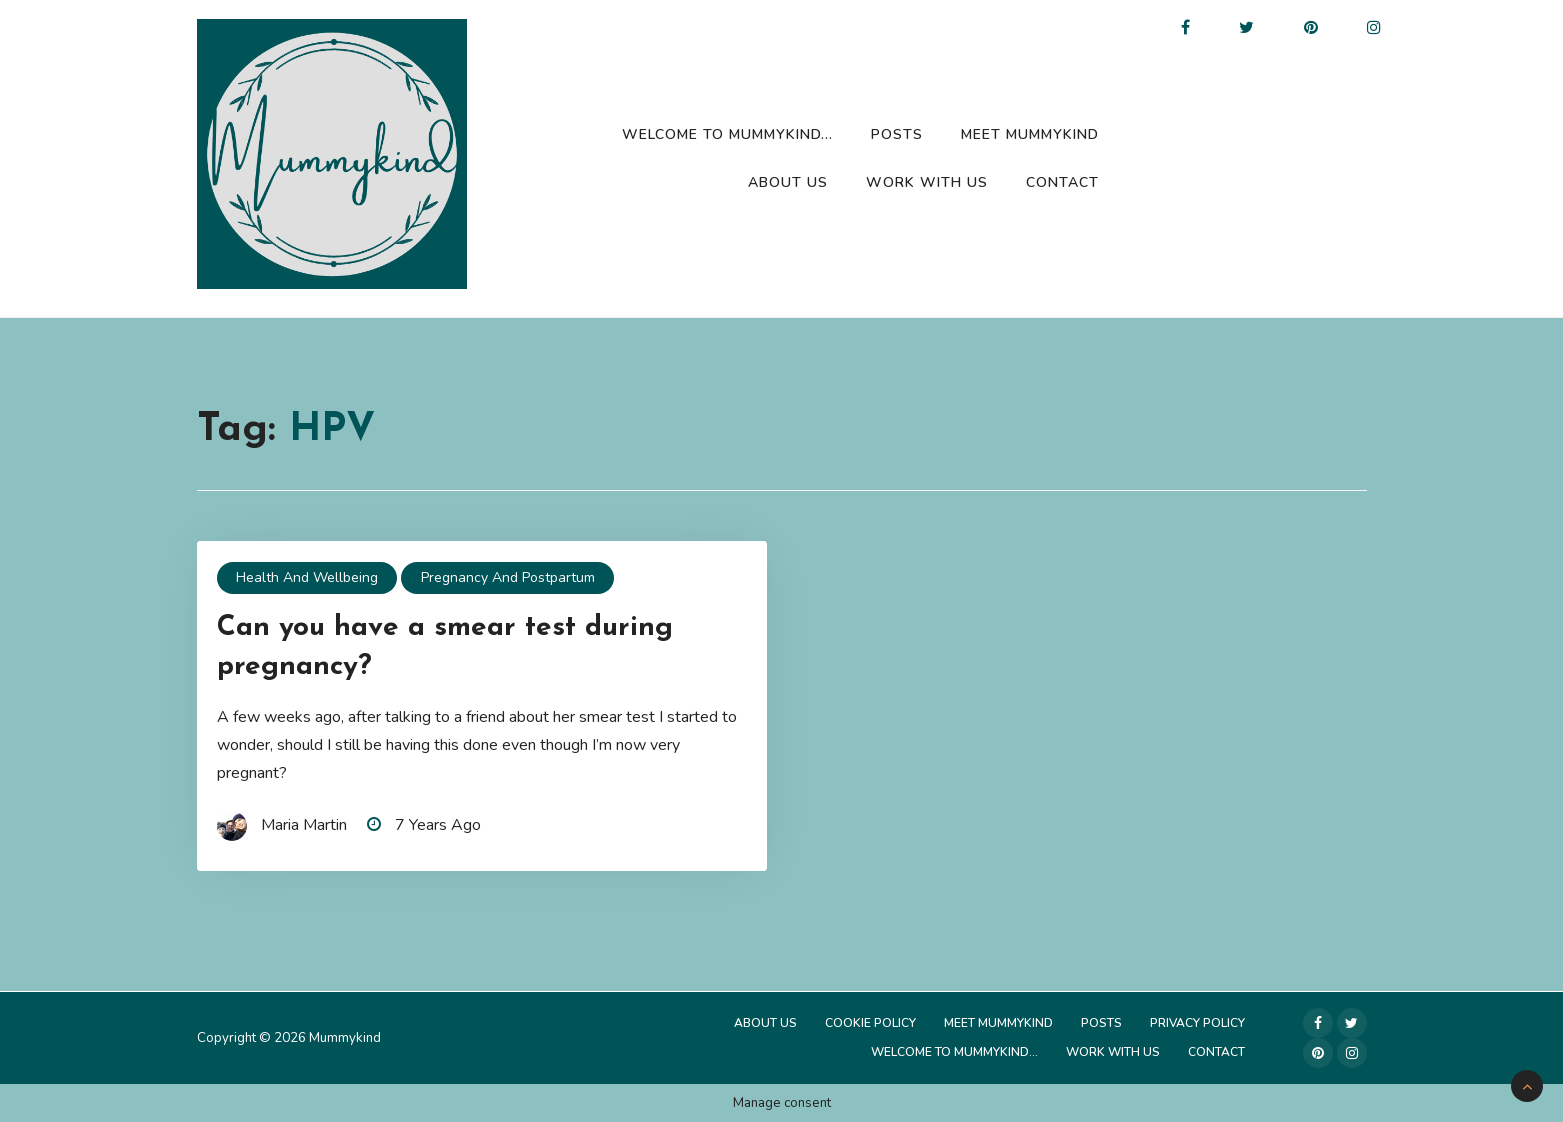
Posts (897, 134)
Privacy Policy (1197, 1023)
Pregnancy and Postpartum (508, 577)
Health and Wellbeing (307, 577)
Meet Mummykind (1030, 134)
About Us (788, 182)
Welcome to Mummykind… (727, 134)
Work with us (927, 182)
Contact (1062, 182)
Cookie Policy (870, 1023)
